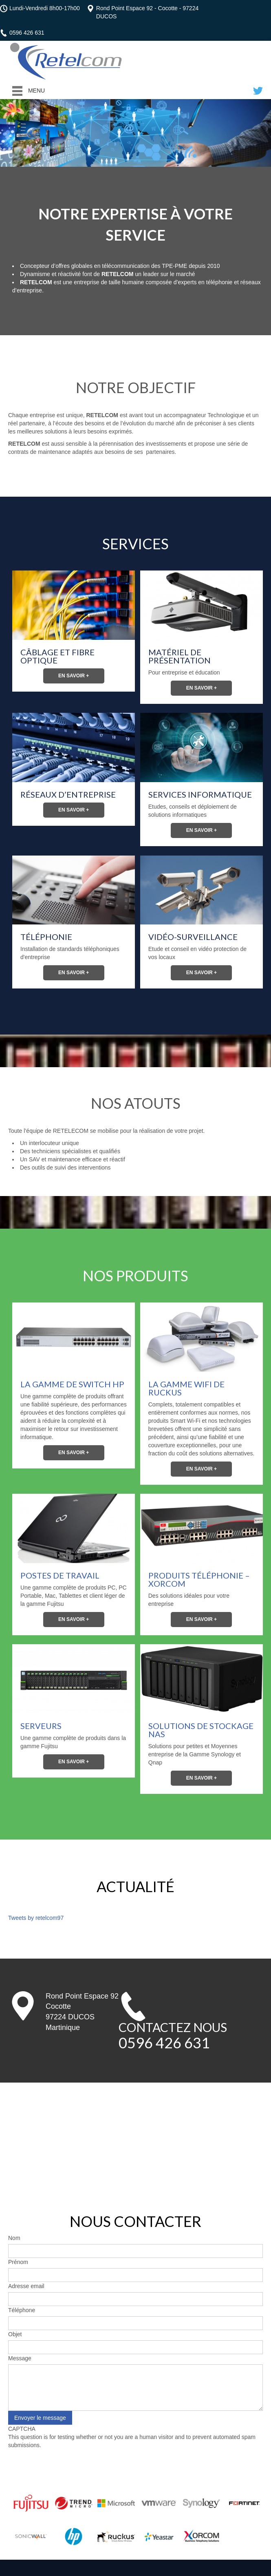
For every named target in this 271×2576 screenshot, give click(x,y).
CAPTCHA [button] (21, 2429)
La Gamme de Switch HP (72, 1384)
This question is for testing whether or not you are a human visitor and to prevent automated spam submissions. (135, 2453)
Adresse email (26, 2286)
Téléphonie (46, 937)
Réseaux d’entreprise (68, 794)
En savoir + (73, 676)
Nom (14, 2238)
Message (19, 2358)
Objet (15, 2334)
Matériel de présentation (179, 656)
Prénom (18, 2262)
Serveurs (41, 1726)
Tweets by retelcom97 (36, 1918)
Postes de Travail (59, 1575)
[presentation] (70, 2465)
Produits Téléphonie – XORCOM (199, 1579)
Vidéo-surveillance (193, 937)
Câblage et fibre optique (57, 656)
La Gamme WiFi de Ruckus (186, 1388)
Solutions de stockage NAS (200, 1730)
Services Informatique (200, 794)
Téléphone (21, 2310)
